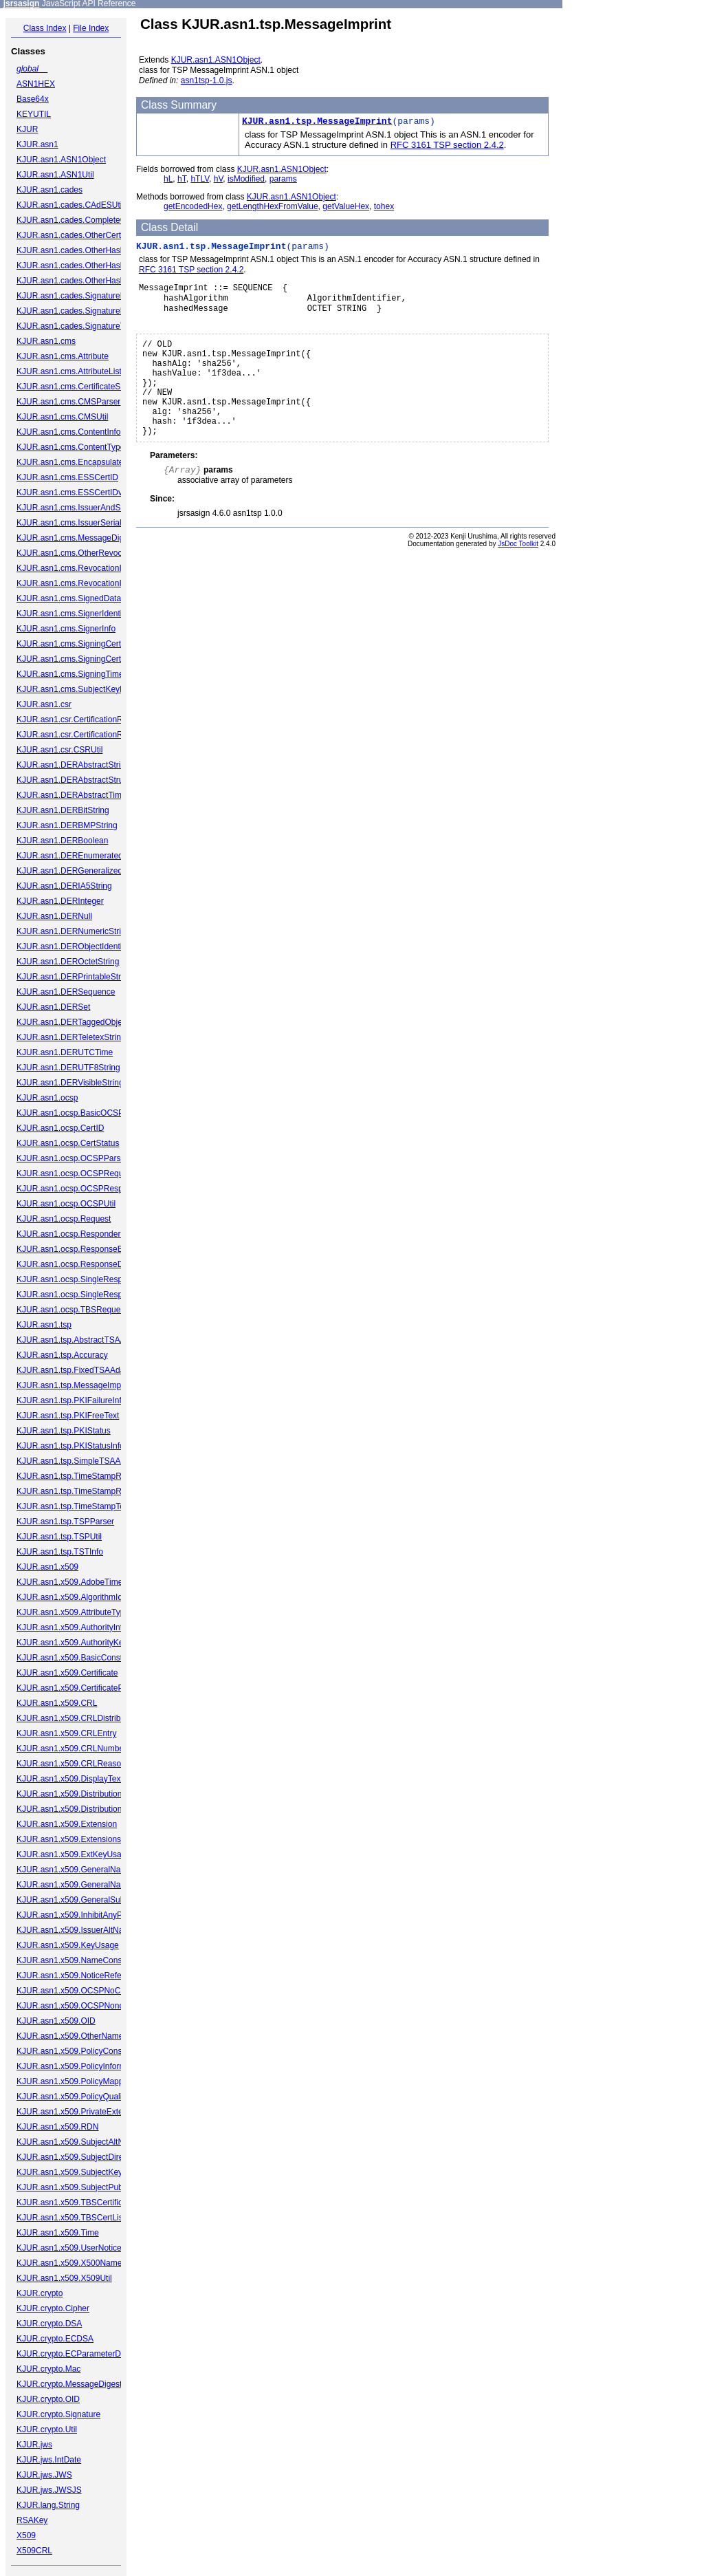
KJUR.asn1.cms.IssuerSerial (69, 523)
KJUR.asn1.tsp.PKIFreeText (67, 1415)
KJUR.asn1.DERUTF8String (68, 1067)
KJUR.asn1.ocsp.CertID (60, 1128)
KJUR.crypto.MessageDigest (69, 2384)
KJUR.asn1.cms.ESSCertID (67, 477)
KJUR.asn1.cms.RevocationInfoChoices (89, 583)
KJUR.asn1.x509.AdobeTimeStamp (81, 1582)
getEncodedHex (193, 206)
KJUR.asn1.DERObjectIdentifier (74, 946)
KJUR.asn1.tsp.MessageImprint (74, 1385)
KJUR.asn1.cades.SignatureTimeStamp (89, 326)
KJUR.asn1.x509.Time (57, 2233)
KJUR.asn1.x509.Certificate (67, 1673)
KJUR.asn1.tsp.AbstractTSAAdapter (82, 1340)
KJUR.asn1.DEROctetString (67, 961)
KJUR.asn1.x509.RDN (57, 2127)
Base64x (32, 99)
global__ (31, 69)
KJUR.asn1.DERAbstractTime (71, 795)
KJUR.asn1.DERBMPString (67, 825)
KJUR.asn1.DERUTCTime (64, 1052)
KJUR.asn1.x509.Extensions (68, 1839)
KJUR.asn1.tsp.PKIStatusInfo (70, 1446)
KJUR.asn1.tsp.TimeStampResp (75, 1491)
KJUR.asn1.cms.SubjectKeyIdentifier (83, 689)
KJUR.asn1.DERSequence (65, 992)
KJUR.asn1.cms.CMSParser (68, 402)
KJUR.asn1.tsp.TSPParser (65, 1521)
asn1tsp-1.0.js (206, 80)
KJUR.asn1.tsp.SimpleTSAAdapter (80, 1461)
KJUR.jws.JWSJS (49, 2490)
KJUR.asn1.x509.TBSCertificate (75, 2202)
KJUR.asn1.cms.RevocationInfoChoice (87, 568)
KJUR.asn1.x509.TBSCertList (70, 2217)
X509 (26, 2535)
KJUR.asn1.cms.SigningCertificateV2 (84, 659)
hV (218, 179)
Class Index (45, 28)
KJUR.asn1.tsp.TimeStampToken (77, 1506)
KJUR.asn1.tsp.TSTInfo (59, 1552)
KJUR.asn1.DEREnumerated (69, 856)
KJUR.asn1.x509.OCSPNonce (72, 2006)
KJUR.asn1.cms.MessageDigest (75, 538)
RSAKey (31, 2520)
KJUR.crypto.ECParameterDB (71, 2354)
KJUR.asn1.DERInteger (60, 901)
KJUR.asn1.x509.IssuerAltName (75, 1930)
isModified (246, 179)
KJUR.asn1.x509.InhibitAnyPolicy (77, 1915)
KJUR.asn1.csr (44, 704)
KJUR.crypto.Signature (58, 2414)
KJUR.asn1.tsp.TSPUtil (59, 1536)
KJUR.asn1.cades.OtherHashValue (80, 280)
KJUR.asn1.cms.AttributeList (69, 371)
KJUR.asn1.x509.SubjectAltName (78, 2142)
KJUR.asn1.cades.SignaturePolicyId (82, 296)
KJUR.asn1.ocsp (47, 1098)
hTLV (199, 179)
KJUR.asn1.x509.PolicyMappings (77, 2081)
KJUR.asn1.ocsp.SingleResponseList (84, 1294)
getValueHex (345, 206)
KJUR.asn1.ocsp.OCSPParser (72, 1158)
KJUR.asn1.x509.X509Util (64, 2278)
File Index (91, 28)
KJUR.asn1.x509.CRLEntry (66, 1733)
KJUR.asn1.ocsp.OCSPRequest (75, 1173)
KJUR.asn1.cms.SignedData (68, 598)
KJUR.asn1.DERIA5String (64, 886)
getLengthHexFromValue (272, 206)
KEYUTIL (33, 114)
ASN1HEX (35, 84)
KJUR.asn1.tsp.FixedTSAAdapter (77, 1370)
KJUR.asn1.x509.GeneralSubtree (77, 1900)
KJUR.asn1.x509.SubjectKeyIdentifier (85, 2172)
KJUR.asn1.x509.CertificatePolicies (81, 1688)
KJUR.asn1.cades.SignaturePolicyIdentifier (95, 311)
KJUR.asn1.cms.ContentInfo (68, 432)
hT (181, 179)
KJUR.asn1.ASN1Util (55, 175)
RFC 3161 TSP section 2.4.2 (447, 145)
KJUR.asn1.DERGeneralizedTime (78, 871)
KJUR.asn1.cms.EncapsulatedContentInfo (93, 462)
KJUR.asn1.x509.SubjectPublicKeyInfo (87, 2187)
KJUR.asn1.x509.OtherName (69, 2036)
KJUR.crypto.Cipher (52, 2308)
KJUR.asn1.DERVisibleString (70, 1082)
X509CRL (34, 2550)
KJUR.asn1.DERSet (53, 1007)
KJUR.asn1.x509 (47, 1567)
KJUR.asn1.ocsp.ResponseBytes (77, 1249)
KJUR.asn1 (37, 144)
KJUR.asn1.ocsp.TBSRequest (71, 1309)
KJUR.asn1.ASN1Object (61, 159)
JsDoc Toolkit (518, 564)
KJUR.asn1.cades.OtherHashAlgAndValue (94, 265)
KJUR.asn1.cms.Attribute (62, 356)
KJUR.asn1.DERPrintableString (74, 977)
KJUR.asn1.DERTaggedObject (72, 1022)
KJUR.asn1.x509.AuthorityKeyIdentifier (87, 1642)
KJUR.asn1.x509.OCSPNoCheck (77, 1990)
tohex (384, 206)
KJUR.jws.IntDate (48, 2460)
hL (168, 179)
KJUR (27, 129)
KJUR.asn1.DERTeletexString (71, 1037)
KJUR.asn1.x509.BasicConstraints (79, 1658)
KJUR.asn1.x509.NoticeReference (79, 1975)
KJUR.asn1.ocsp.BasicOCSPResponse (88, 1113)
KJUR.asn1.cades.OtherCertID (72, 235)
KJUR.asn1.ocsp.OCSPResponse (78, 1188)
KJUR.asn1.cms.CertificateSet (71, 386)
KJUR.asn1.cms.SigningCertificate (79, 644)
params (283, 179)
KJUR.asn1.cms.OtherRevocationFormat (91, 553)
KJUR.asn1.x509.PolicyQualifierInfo (81, 2096)
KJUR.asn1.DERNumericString (73, 931)
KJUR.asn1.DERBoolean (62, 840)
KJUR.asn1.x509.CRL (56, 1703)
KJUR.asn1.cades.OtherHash (70, 250)
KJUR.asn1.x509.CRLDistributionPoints (89, 1718)
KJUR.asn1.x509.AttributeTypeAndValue (90, 1612)
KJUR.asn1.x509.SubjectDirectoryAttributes (96, 2157)
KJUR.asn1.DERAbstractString (73, 765)
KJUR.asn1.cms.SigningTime (70, 674)
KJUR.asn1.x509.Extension (66, 1824)
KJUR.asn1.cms (46, 341)
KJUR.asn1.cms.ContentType (70, 447)
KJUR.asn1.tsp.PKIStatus (63, 1431)
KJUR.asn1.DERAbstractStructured (81, 780)
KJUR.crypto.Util (46, 2429)
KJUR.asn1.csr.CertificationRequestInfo (89, 734)
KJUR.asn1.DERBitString (62, 810)
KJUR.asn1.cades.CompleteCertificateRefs (95, 220)
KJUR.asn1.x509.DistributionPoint (78, 1794)
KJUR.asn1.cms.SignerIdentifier (74, 613)
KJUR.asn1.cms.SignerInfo (66, 629)
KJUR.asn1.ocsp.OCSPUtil (66, 1204)
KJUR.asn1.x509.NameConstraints (80, 1960)
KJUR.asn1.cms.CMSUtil (62, 417)
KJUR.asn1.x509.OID (56, 2021)
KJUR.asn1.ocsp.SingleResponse (78, 1279)
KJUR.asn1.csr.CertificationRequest (82, 719)
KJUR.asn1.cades (49, 190)
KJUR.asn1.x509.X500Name (69, 2263)
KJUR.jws (34, 2444)
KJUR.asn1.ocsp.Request (63, 1219)
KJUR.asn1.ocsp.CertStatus (67, 1143)
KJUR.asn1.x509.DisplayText (69, 1779)
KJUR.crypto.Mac (48, 2369)
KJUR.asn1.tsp (44, 1325)
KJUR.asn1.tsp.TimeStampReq (73, 1476)
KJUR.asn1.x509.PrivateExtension (79, 2112)
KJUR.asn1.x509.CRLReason (71, 1763)
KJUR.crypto (39, 2293)
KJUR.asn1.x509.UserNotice (69, 2248)
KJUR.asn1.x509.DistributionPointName (89, 1809)
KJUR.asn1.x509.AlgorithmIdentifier (81, 1597)
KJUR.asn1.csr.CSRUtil (59, 750)
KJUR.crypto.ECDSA (55, 2339)
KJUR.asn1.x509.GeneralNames (76, 1885)
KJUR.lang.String (48, 2505)
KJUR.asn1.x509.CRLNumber (71, 1748)
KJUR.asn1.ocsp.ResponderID (72, 1234)
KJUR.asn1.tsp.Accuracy (62, 1355)
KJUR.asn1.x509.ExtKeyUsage (73, 1854)
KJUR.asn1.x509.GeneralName (74, 1869)
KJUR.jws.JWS (44, 2475)
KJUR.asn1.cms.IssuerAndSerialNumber (91, 507)
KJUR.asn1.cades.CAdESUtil (70, 205)
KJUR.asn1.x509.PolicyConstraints (80, 2051)
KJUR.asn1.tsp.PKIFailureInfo (71, 1400)
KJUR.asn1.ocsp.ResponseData (75, 1264)
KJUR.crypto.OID (48, 2399)
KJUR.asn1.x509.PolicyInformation (80, 2066)
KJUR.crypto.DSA (49, 2323)
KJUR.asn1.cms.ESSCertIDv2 (71, 492)
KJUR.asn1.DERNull (54, 916)
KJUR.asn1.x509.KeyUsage (67, 1945)
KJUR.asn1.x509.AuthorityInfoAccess (84, 1627)
